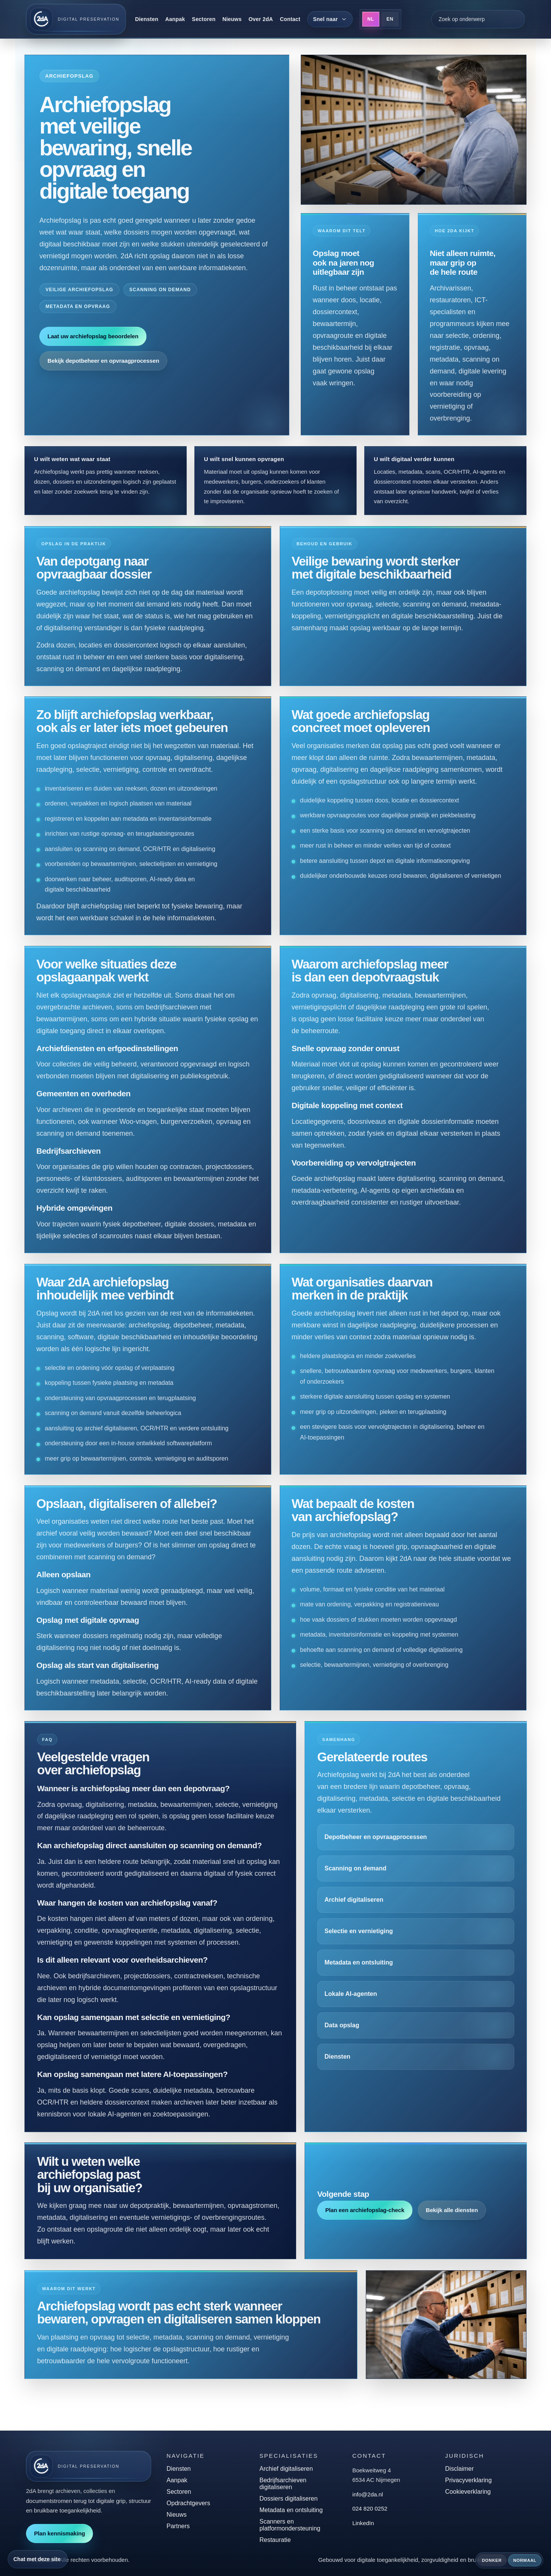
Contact (290, 19)
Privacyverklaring (468, 2480)
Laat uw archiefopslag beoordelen (93, 336)
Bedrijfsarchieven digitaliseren (282, 2483)
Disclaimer (459, 2468)
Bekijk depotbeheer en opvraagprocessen (103, 360)
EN (390, 19)
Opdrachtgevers (188, 2503)
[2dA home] (76, 19)
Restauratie (275, 2540)
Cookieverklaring (468, 2491)
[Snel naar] (330, 19)
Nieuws (231, 19)
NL (370, 19)
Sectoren (204, 19)
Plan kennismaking (59, 2533)
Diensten (146, 19)
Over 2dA (260, 19)
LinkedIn (363, 2523)
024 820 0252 (370, 2508)
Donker (492, 2560)
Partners (177, 2526)
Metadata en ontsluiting (291, 2510)
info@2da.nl (367, 2494)
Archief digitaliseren (286, 2468)
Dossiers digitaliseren (288, 2498)
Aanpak (175, 19)
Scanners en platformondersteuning (289, 2525)
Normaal (524, 2560)
